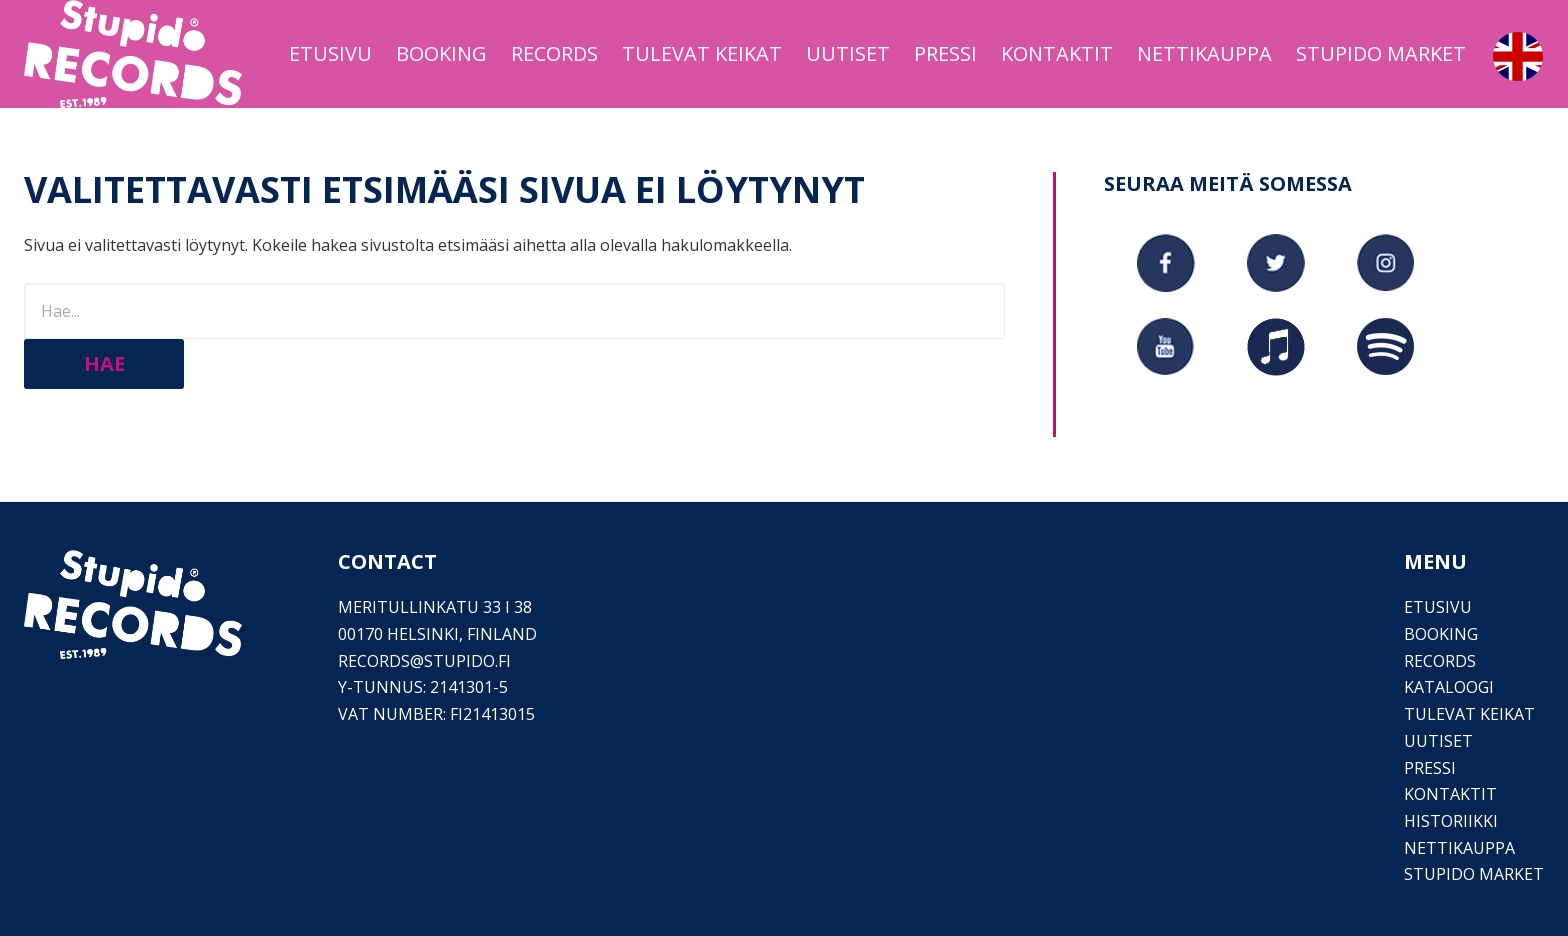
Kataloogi (1449, 687)
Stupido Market (1474, 874)
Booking (1441, 634)
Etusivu (1438, 607)
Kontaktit (1450, 794)
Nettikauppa (1459, 848)
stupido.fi (467, 661)
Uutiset (1438, 741)
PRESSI (1430, 768)
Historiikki (1451, 821)
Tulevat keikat (1469, 714)
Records (1440, 661)
